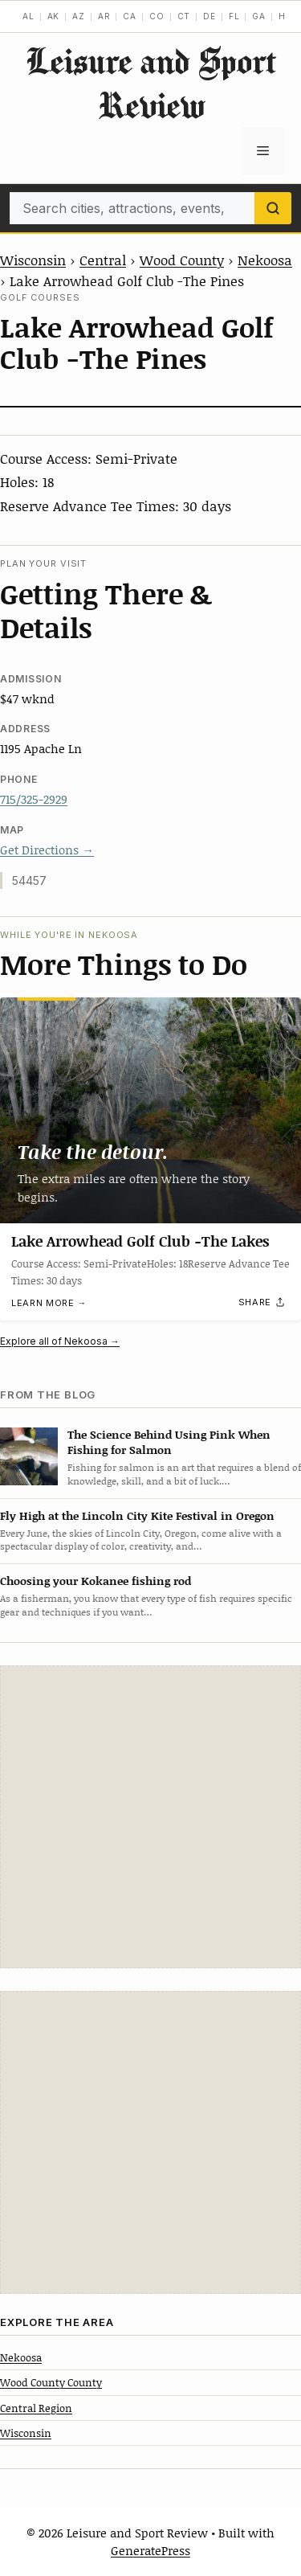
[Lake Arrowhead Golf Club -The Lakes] (150, 1110)
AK (53, 16)
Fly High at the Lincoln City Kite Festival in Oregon (137, 1515)
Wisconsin (33, 259)
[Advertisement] (150, 1817)
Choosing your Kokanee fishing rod (95, 1580)
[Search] (272, 208)
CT (184, 16)
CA (129, 16)
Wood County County (51, 2382)
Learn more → (49, 1302)
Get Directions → (47, 849)
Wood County (182, 259)
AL (28, 16)
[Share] (262, 1303)
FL (234, 16)
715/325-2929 (33, 799)
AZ (78, 16)
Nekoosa (265, 259)
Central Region (36, 2408)
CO (157, 16)
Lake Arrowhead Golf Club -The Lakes (140, 1241)
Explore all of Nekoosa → (60, 1341)
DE (209, 16)
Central (102, 259)
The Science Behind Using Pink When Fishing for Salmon (168, 1442)
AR (104, 16)
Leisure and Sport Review (151, 82)
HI (284, 16)
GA (259, 16)
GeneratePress (150, 2550)
